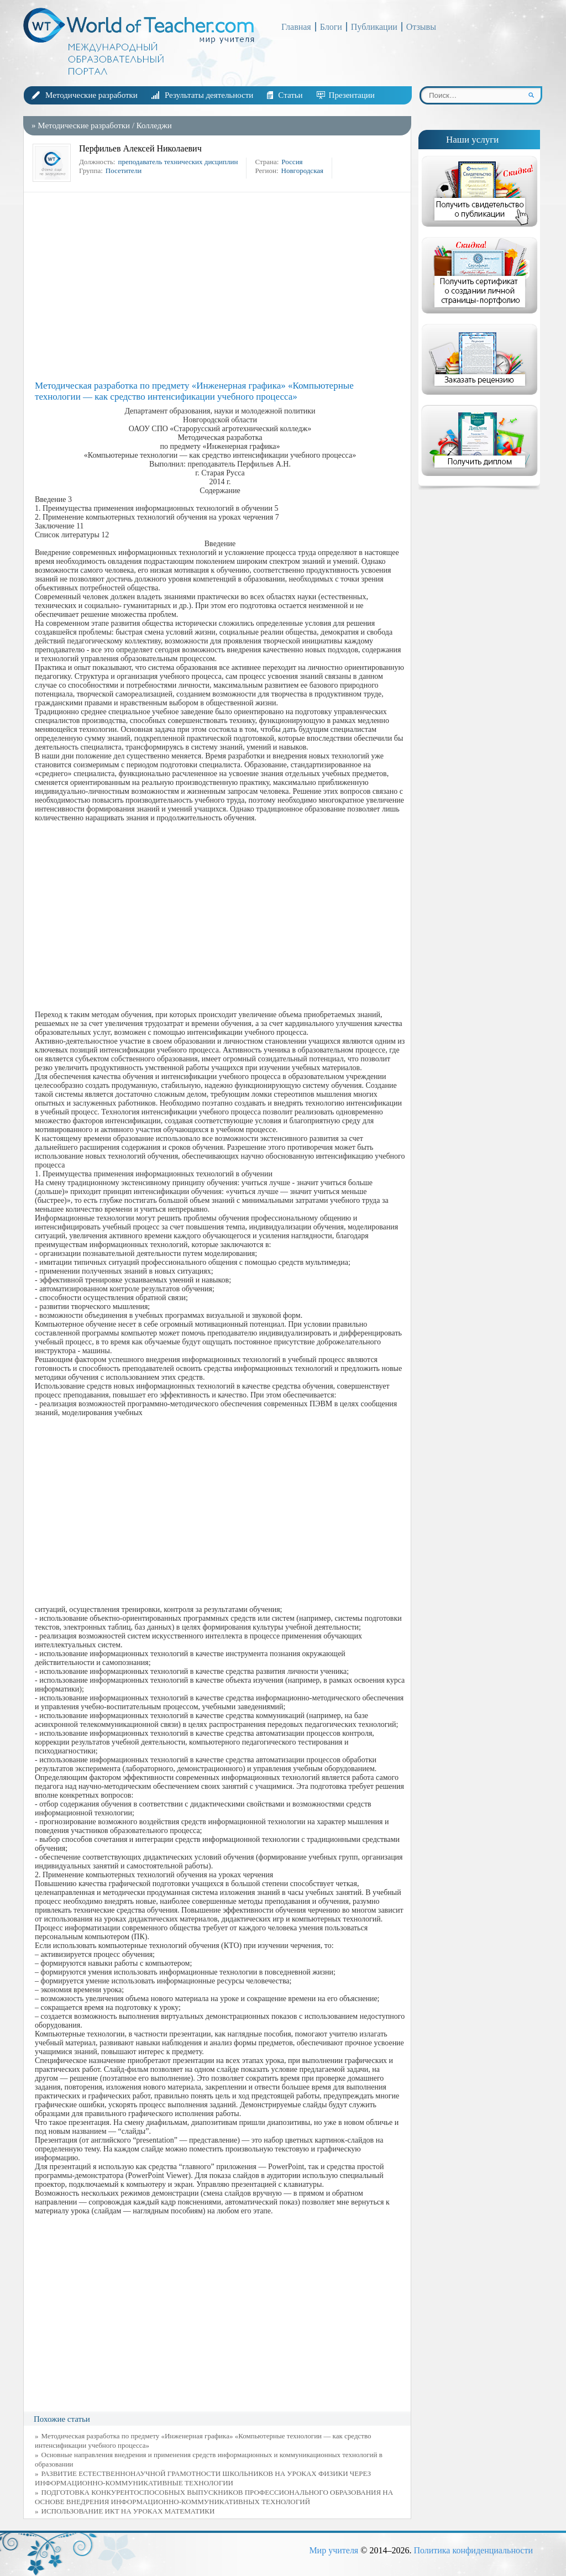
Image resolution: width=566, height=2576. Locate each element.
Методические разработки (91, 95)
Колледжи (154, 125)
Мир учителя (333, 2550)
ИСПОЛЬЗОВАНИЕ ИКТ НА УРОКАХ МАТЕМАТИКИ (128, 2511)
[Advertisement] (220, 286)
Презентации (352, 95)
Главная (296, 27)
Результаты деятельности (209, 95)
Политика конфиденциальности (473, 2550)
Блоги (331, 27)
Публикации (374, 27)
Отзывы (421, 27)
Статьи (290, 95)
